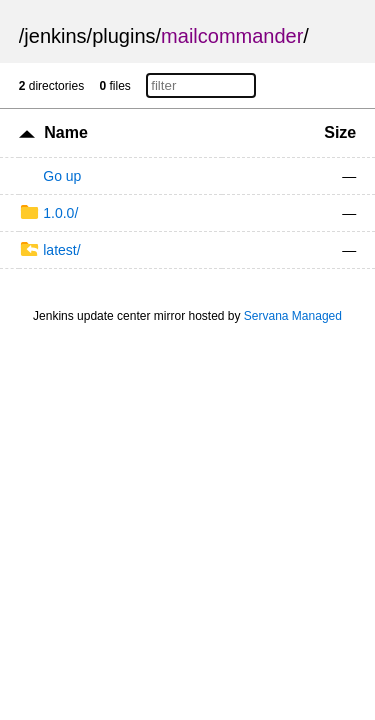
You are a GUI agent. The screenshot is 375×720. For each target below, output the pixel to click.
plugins (123, 36)
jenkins (55, 36)
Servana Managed (293, 316)
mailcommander (232, 36)
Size (340, 132)
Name (66, 132)
